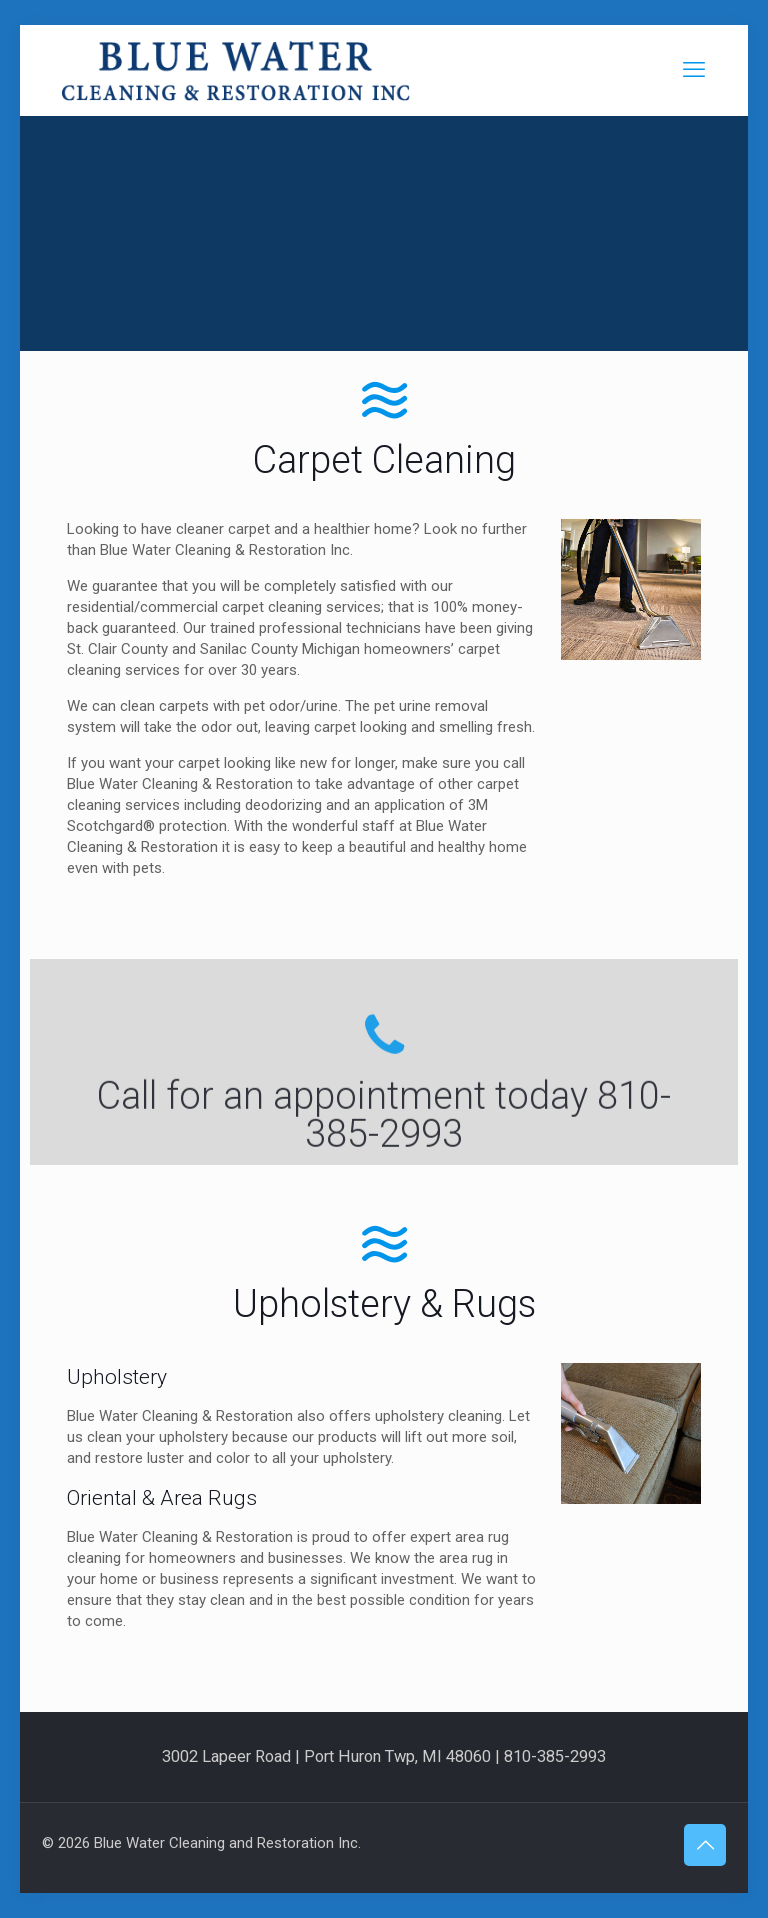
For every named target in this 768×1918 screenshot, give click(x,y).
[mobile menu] (694, 70)
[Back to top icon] (705, 1845)
